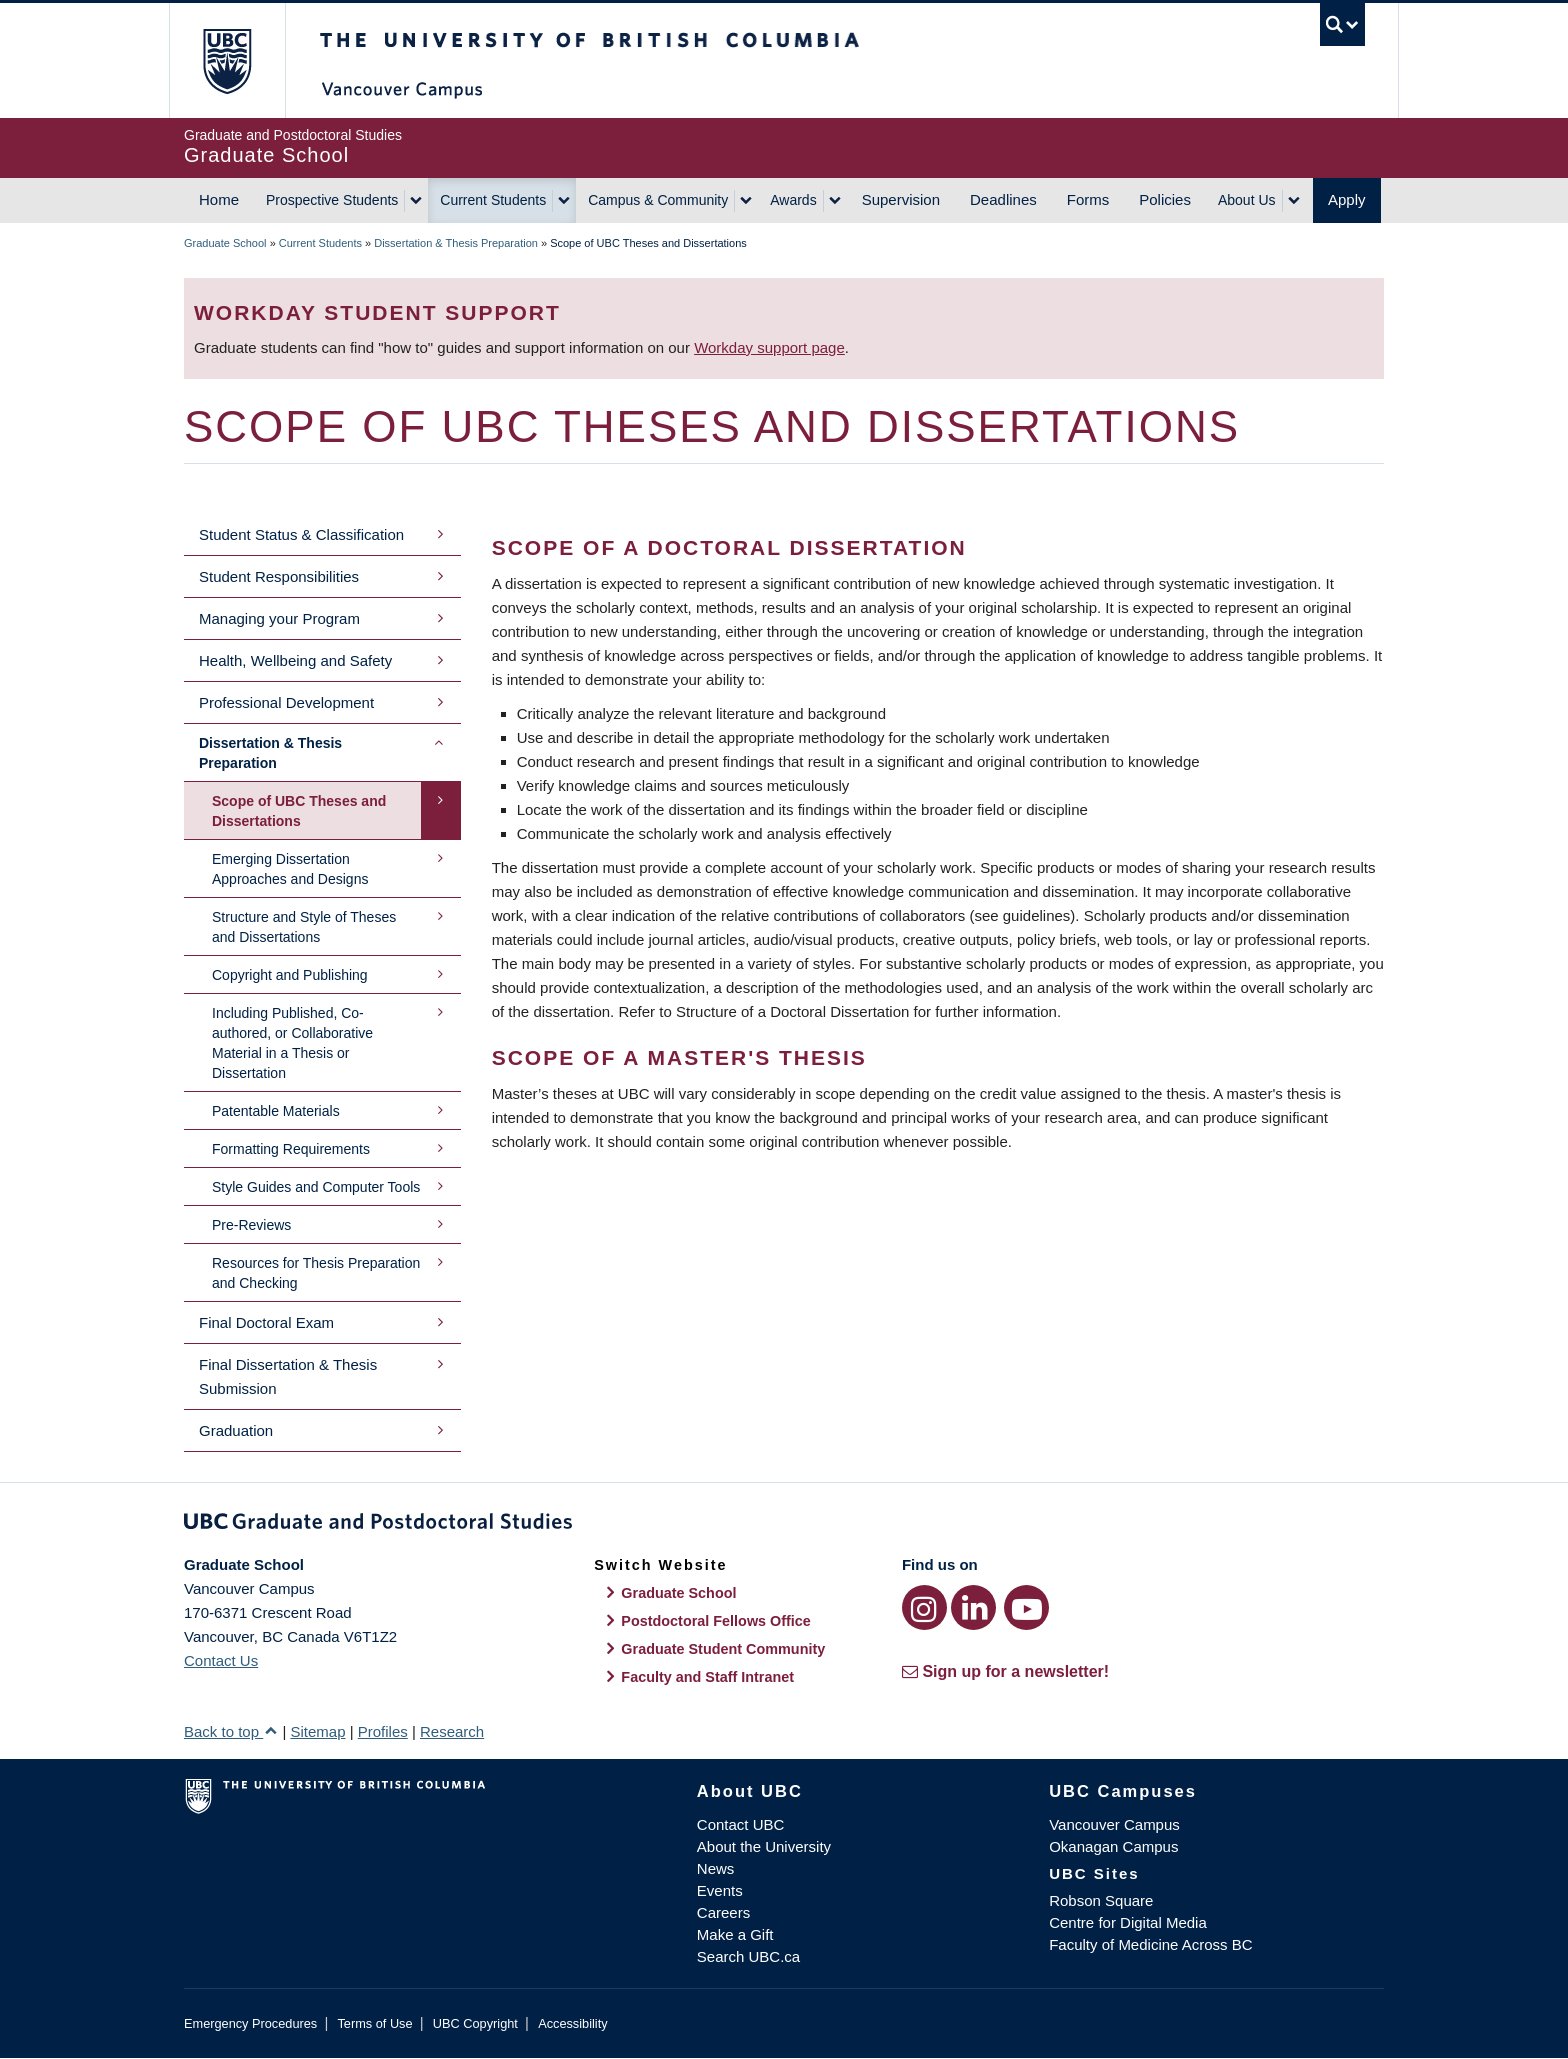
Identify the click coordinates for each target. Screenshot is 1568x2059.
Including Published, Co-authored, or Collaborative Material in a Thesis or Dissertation (292, 1043)
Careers (723, 1912)
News (716, 1868)
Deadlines (1003, 199)
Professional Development (286, 702)
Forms (1088, 199)
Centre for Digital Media (1128, 1922)
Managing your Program (279, 618)
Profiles (383, 1731)
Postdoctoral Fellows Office (716, 1621)
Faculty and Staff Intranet (707, 1677)
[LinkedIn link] (973, 1607)
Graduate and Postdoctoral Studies (784, 1525)
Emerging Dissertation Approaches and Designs (290, 869)
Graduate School (225, 243)
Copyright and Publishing (290, 975)
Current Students (493, 200)
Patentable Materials (276, 1111)
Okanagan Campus (1113, 1846)
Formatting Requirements (291, 1149)
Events (720, 1890)
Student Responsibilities (279, 576)
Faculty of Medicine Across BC (1150, 1944)
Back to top (231, 1731)
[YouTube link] (1026, 1607)
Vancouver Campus (1114, 1824)
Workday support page (769, 347)
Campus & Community (658, 200)
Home (219, 199)
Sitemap (317, 1731)
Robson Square (1101, 1900)
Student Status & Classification (301, 534)
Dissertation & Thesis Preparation (456, 243)
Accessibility (572, 2023)
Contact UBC (741, 1824)
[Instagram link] (924, 1607)
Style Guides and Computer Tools (316, 1187)
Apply (1347, 199)
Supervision (901, 199)
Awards (793, 200)
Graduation (236, 1430)
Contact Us (221, 1660)
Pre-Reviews (251, 1225)
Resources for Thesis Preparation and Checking (316, 1273)
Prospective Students (332, 200)
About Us (1247, 200)
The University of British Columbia (226, 60)
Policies (1165, 199)
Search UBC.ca (748, 1956)
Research (452, 1731)
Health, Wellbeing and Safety (295, 660)
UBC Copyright (475, 2023)
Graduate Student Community (723, 1649)
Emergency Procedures (250, 2023)
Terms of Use (374, 2023)
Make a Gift (735, 1934)
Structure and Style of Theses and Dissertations (304, 927)
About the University (764, 1846)
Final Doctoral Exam (266, 1322)
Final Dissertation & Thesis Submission (288, 1376)
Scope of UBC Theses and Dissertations (299, 811)
